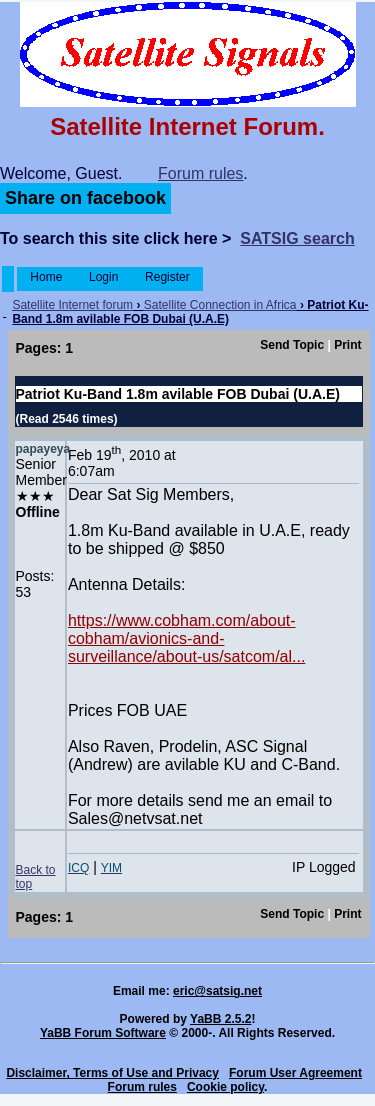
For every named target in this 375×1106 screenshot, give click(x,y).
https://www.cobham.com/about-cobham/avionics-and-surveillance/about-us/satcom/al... (186, 638)
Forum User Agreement (295, 1073)
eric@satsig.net (217, 991)
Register (167, 277)
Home (46, 277)
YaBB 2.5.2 (220, 1019)
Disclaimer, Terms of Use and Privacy (112, 1073)
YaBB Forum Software (103, 1033)
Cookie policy (225, 1087)
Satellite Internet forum (72, 305)
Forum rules (200, 173)
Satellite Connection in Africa (220, 305)
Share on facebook (85, 198)
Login (104, 277)
